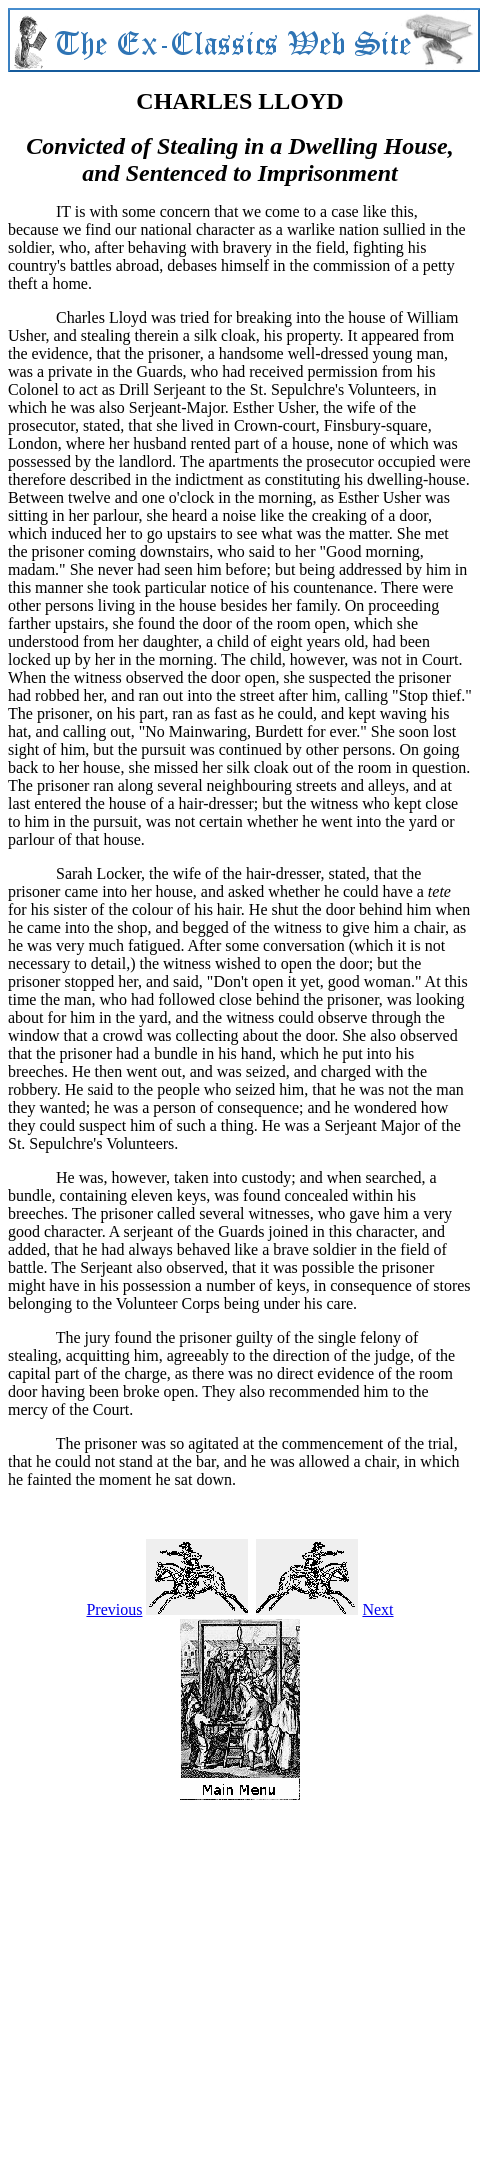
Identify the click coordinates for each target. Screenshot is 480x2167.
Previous (114, 1609)
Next (377, 1609)
